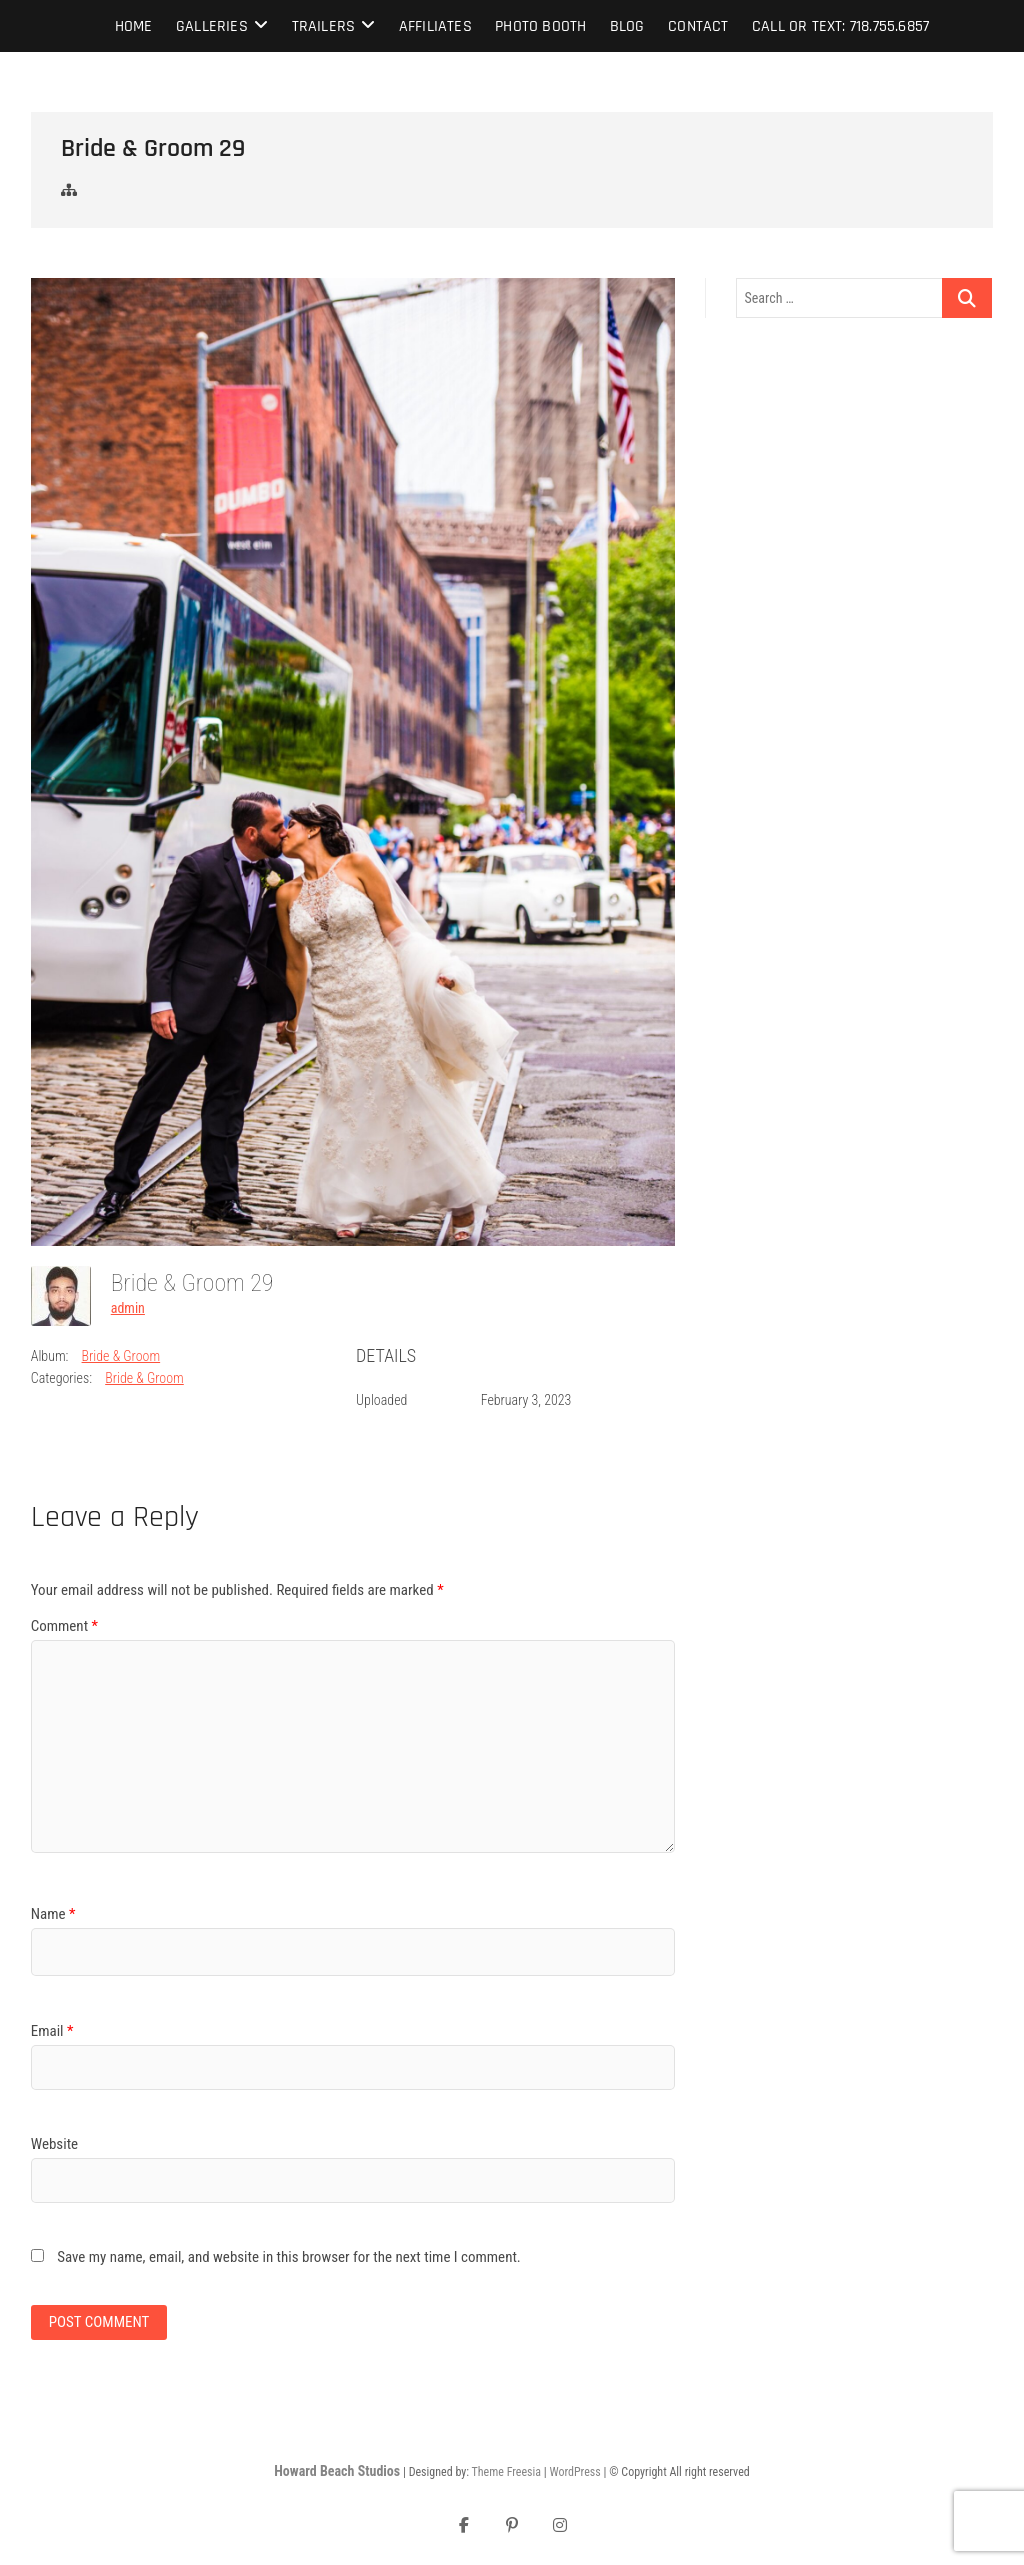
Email (52, 2031)
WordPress (574, 2472)
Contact (698, 26)
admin (128, 1308)
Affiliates (435, 26)
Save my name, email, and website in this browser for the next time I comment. (289, 2257)
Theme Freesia (506, 2472)
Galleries (212, 26)
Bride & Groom (121, 1356)
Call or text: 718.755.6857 (840, 26)
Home (134, 26)
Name (53, 1914)
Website (54, 2144)
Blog (627, 26)
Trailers (324, 26)
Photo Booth (540, 26)
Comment (64, 1626)
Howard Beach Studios (337, 2471)
